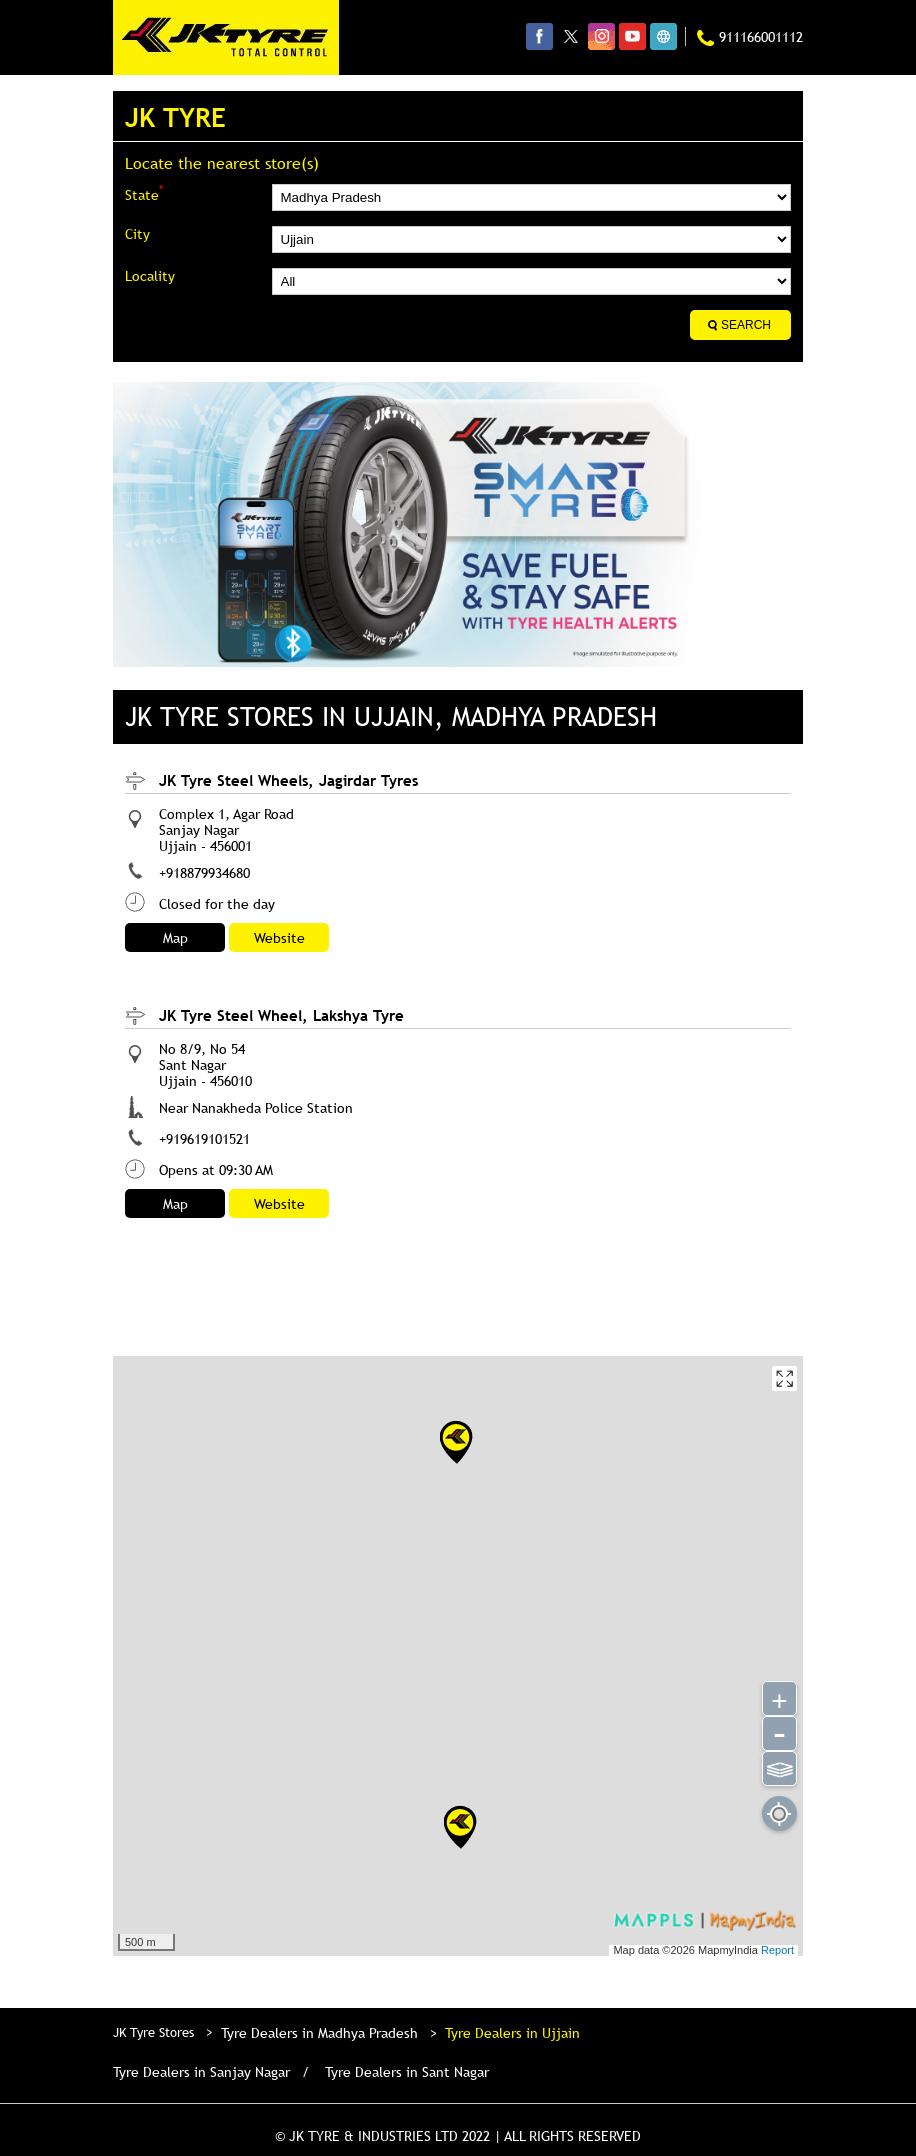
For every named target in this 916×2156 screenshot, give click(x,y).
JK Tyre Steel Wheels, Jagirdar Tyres (288, 780)
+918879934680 (204, 873)
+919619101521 (204, 1139)
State (144, 193)
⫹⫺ (779, 1767)
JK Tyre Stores (155, 2032)
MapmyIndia (729, 1950)
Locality (150, 276)
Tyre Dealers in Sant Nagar (407, 2072)
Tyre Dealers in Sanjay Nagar (201, 2072)
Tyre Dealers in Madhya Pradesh (319, 2033)
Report (777, 1950)
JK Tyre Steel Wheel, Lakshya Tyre (281, 1015)
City (137, 234)
